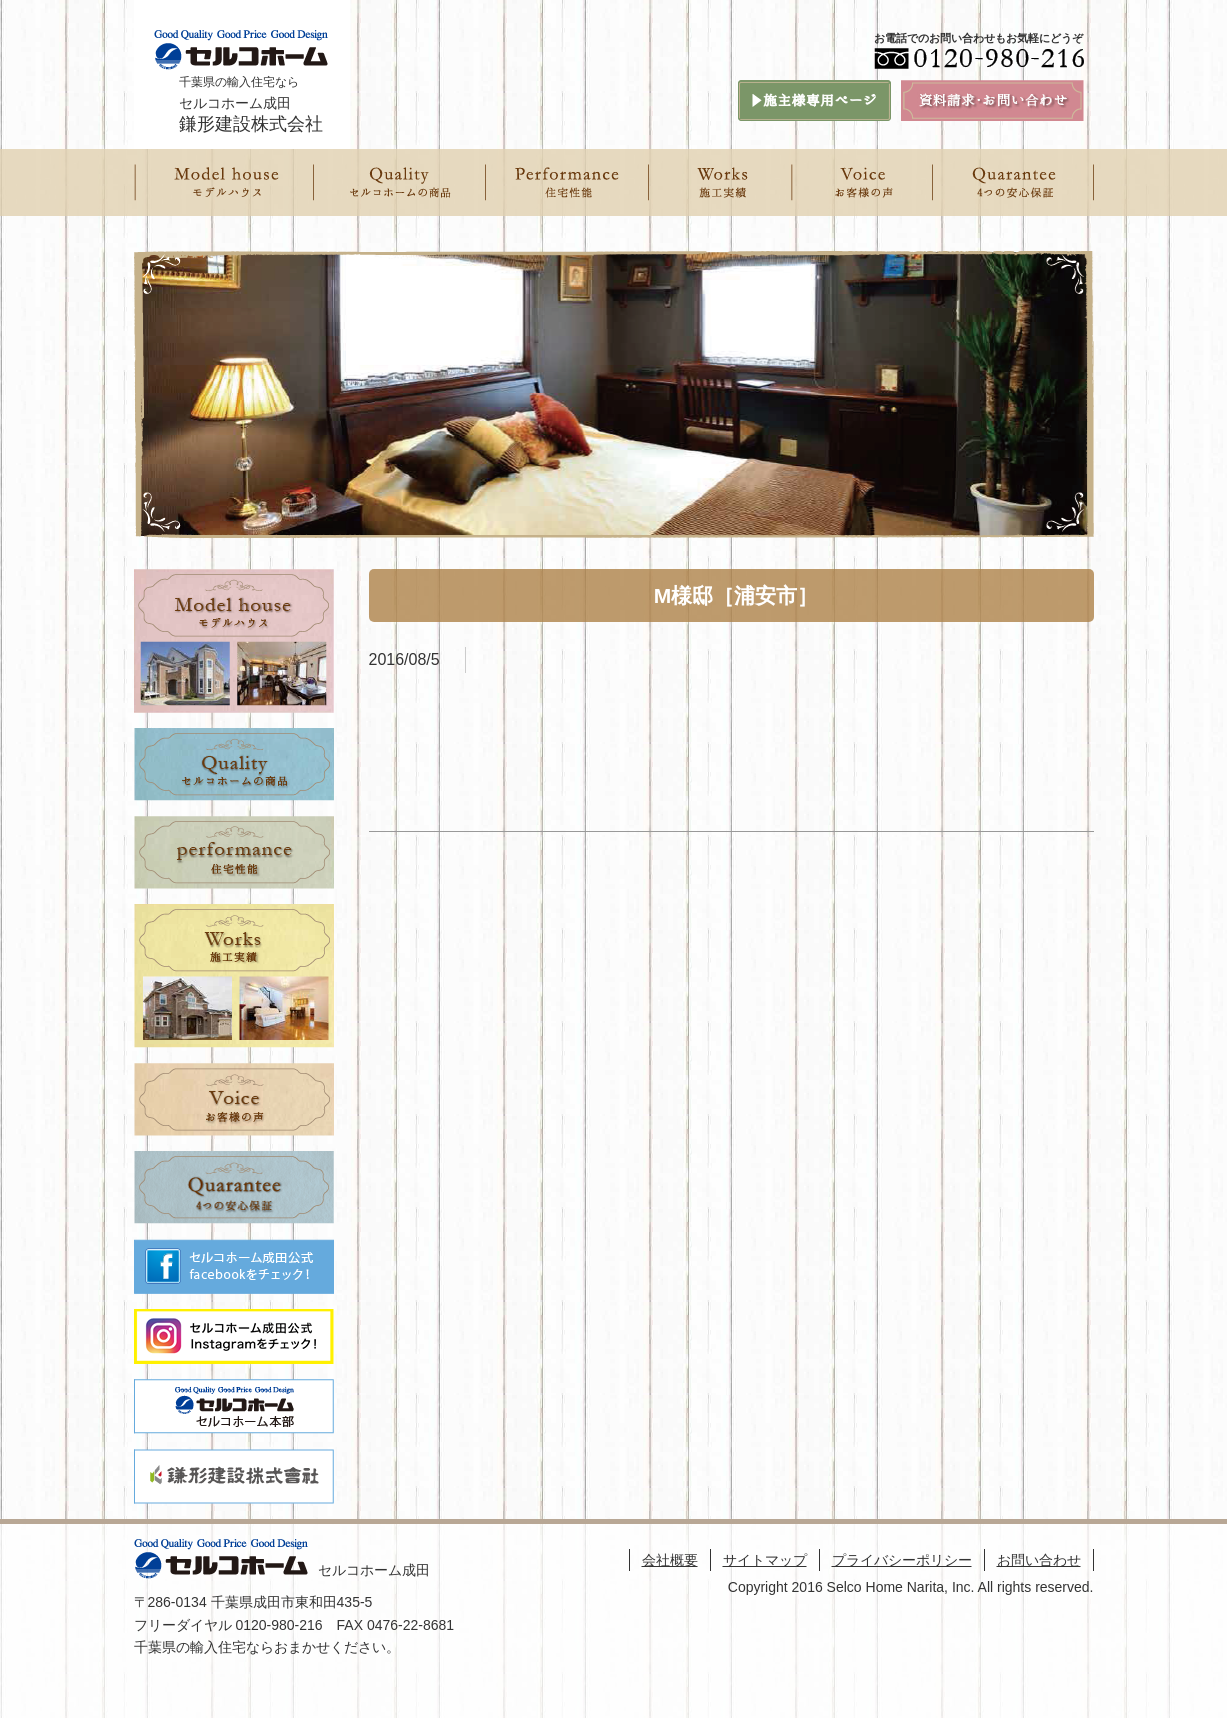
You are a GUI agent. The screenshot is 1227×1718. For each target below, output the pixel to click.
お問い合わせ (1039, 1560)
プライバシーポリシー (902, 1560)
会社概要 (670, 1560)
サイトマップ (765, 1560)
